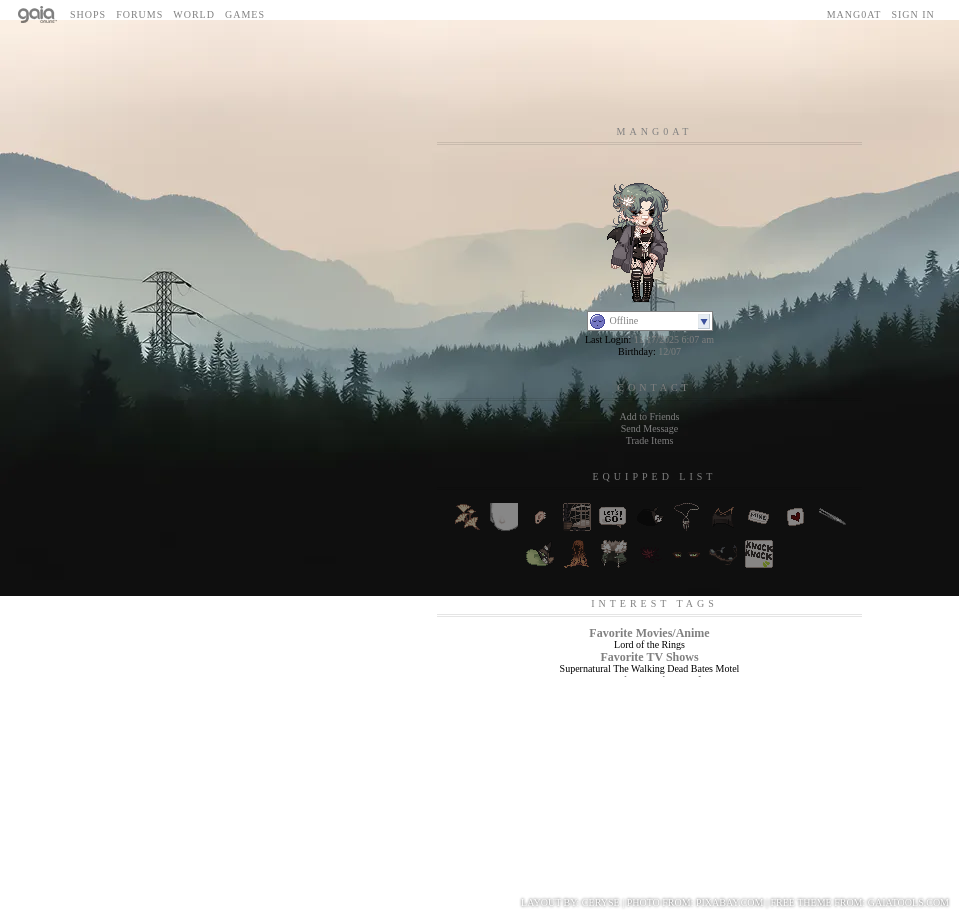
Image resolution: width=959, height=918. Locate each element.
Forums (139, 14)
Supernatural (585, 668)
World (194, 14)
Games (245, 14)
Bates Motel (715, 668)
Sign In (912, 14)
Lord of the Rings (649, 644)
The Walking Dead (650, 668)
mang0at (854, 14)
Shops (88, 14)
